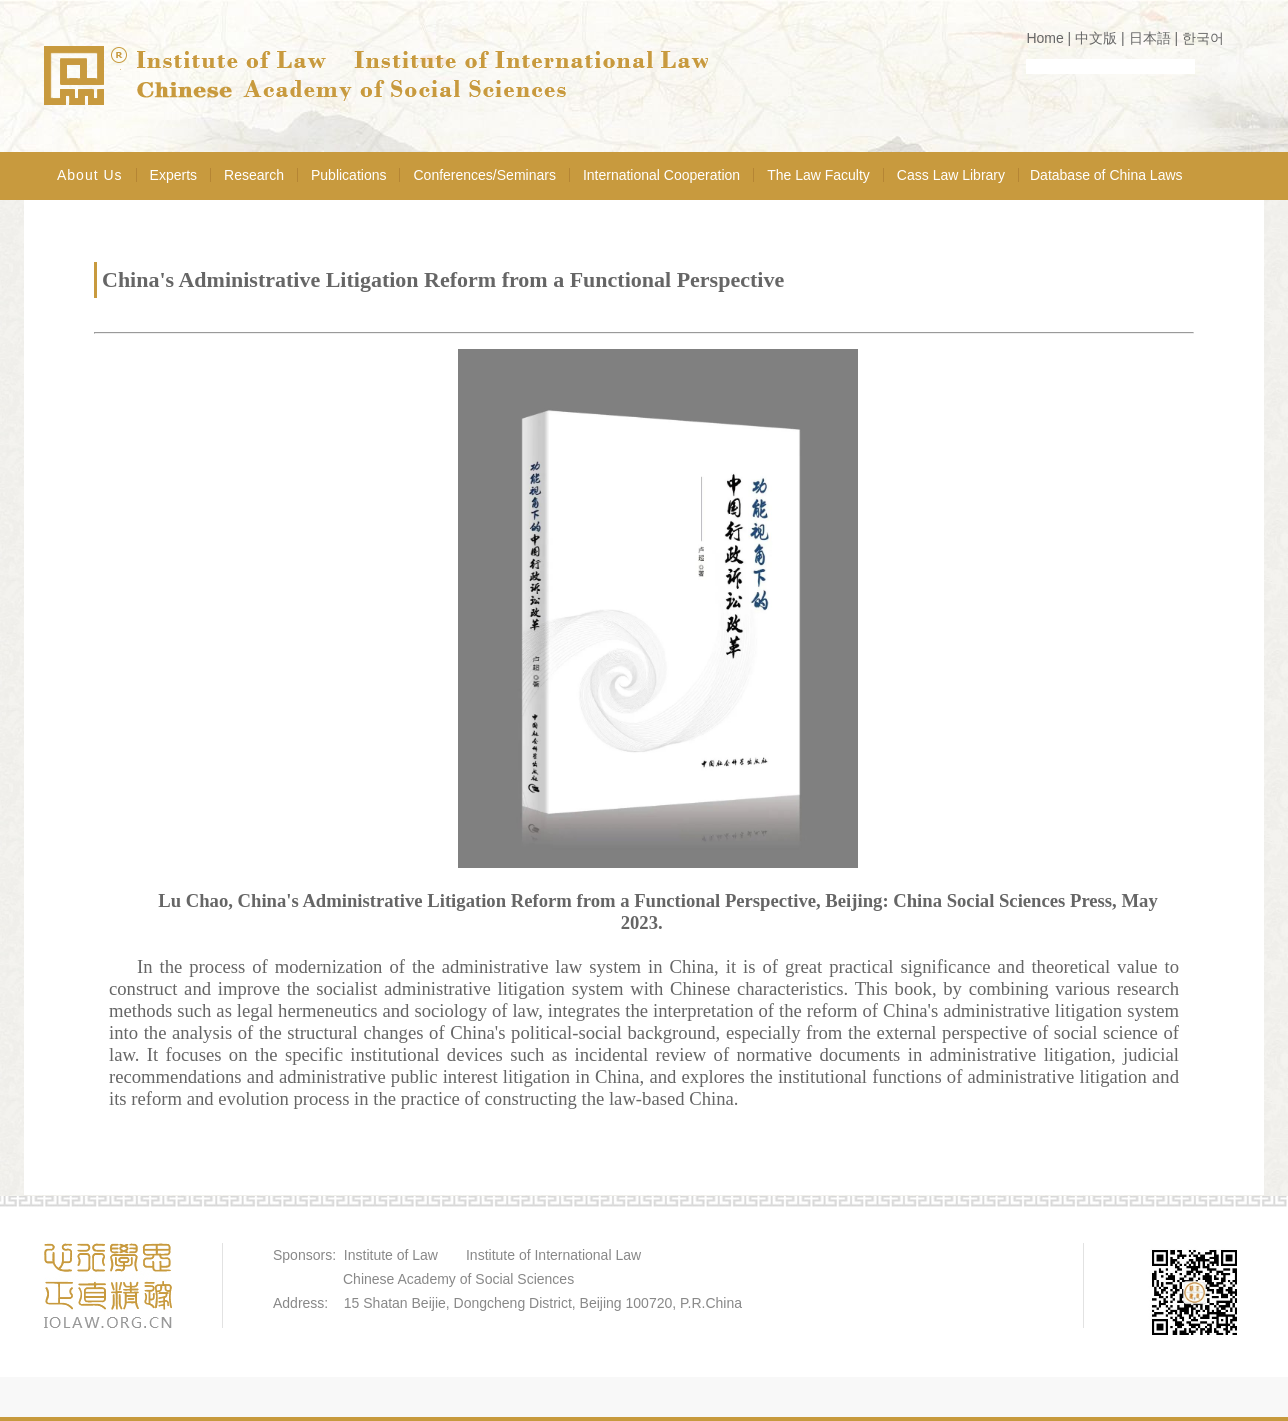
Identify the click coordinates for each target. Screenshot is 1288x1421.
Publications (349, 175)
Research (254, 175)
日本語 (1150, 38)
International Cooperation (661, 175)
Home (1044, 38)
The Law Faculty (818, 175)
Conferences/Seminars (484, 175)
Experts (173, 175)
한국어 (1203, 38)
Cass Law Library (951, 175)
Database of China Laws (1106, 175)
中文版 (1096, 38)
